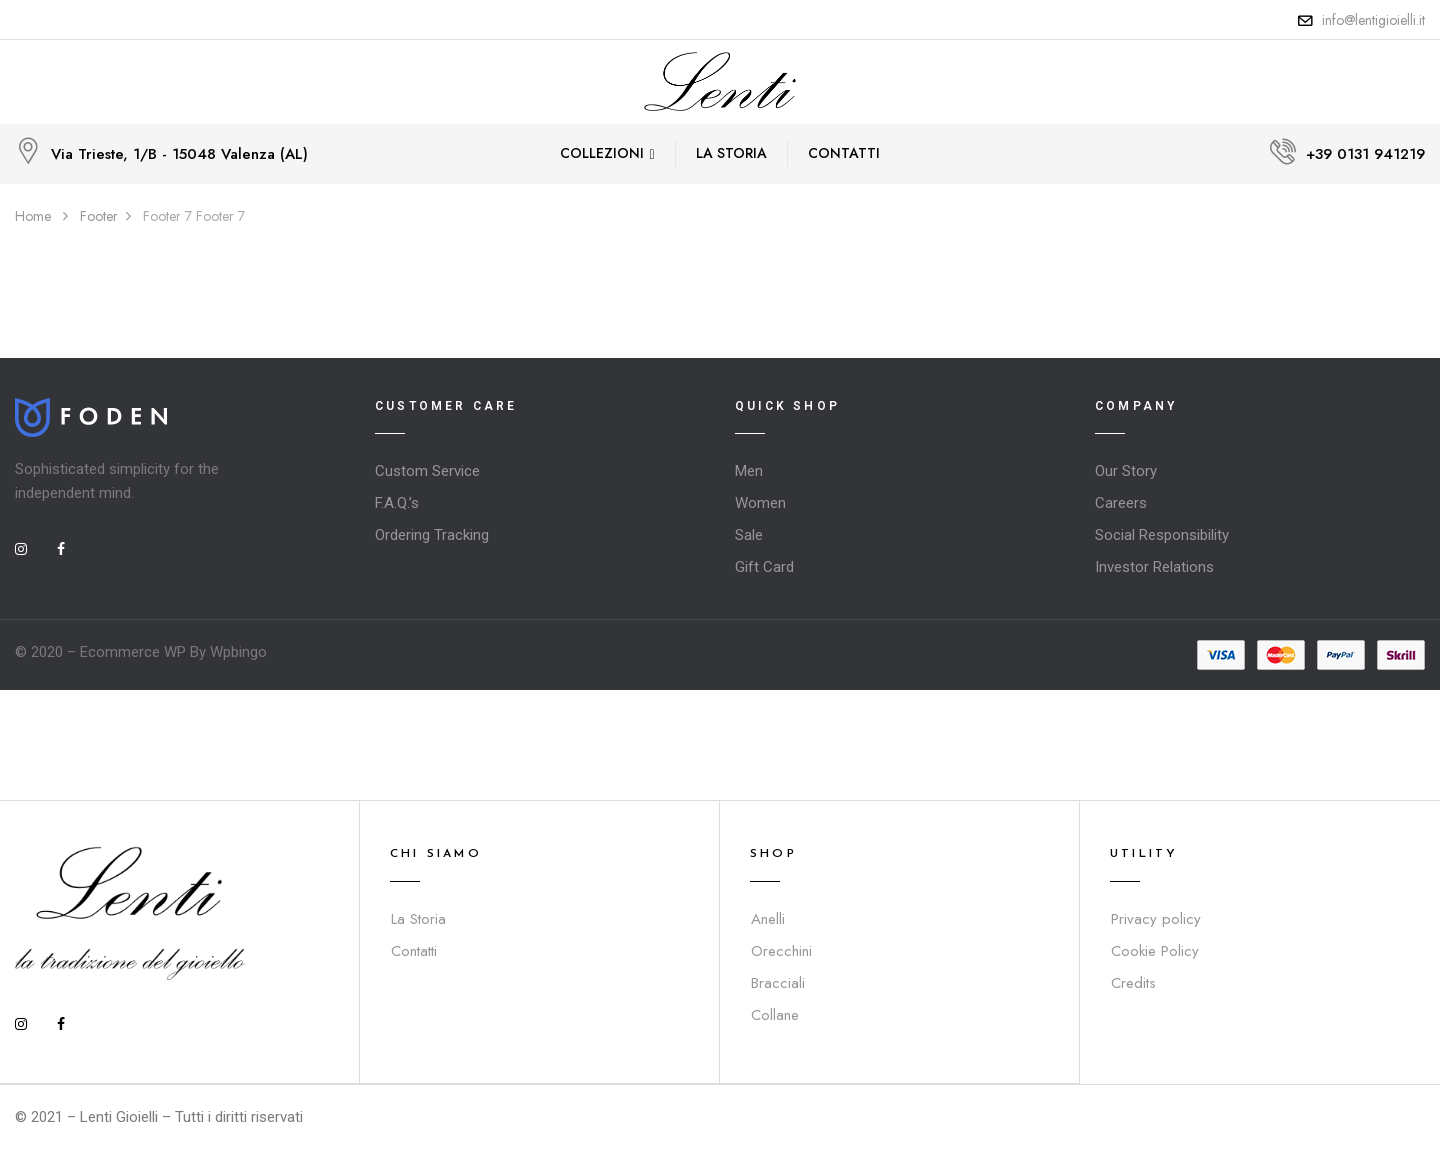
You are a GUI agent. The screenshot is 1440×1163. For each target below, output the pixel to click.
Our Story (1126, 471)
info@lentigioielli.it (1373, 20)
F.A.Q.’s (397, 503)
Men (749, 471)
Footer (99, 216)
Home (33, 216)
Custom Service (427, 471)
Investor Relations (1154, 567)
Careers (1121, 503)
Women (760, 503)
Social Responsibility (1162, 535)
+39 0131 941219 (1365, 154)
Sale (749, 535)
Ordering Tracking (432, 535)
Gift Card (764, 567)
